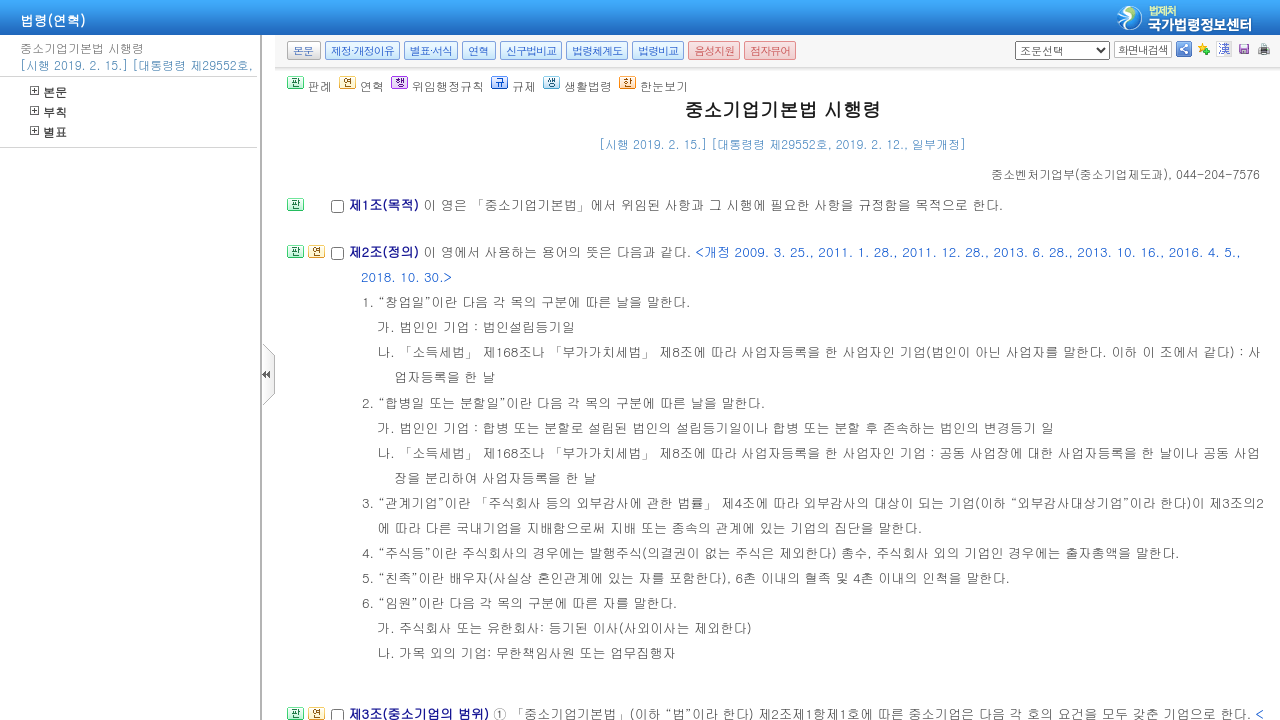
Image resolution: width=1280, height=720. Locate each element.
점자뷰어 (770, 50)
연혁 (478, 50)
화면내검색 (1143, 49)
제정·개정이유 (362, 50)
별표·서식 (431, 50)
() (1079, 173)
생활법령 (577, 85)
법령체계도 (597, 50)
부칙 (48, 111)
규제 (513, 85)
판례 (309, 85)
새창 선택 (1021, 41)
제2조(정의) (385, 251)
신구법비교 (531, 50)
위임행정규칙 (437, 85)
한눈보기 (653, 85)
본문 (48, 91)
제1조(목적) (385, 204)
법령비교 (658, 50)
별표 (48, 131)
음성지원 (714, 50)
